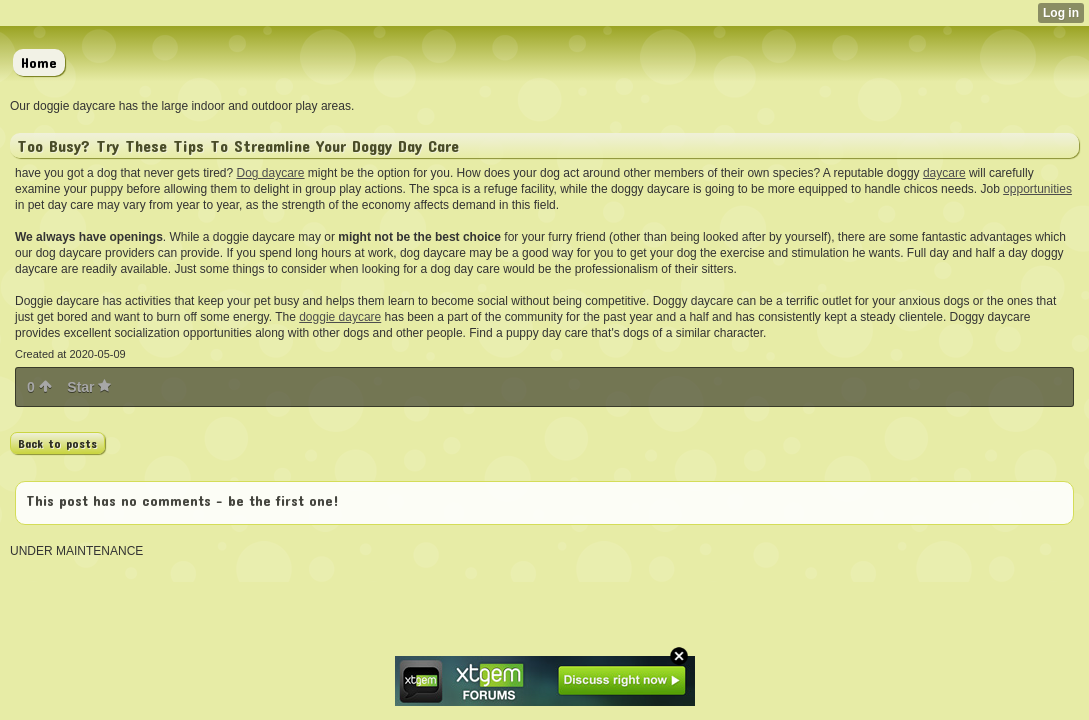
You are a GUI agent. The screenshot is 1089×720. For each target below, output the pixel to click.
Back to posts (57, 443)
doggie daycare (340, 317)
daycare (944, 173)
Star (89, 387)
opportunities (1037, 189)
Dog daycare (270, 173)
